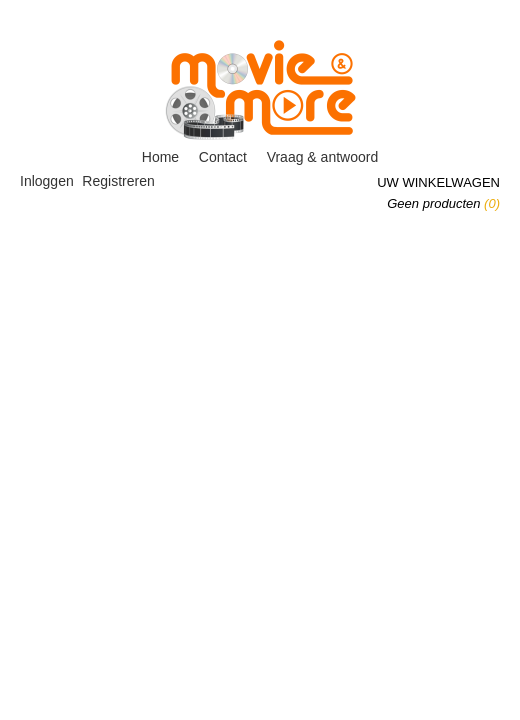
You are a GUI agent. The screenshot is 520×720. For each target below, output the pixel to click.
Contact (223, 157)
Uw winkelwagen (438, 182)
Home (160, 157)
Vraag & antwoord (323, 157)
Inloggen (47, 181)
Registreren (118, 181)
